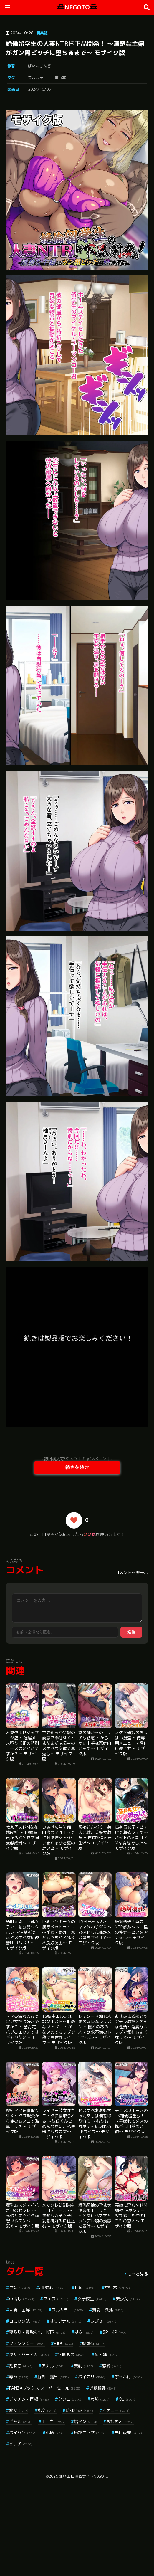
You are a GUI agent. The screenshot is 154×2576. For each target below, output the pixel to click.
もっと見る (137, 2273)
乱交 (47, 2410)
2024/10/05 (39, 89)
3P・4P (115, 2332)
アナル (53, 2365)
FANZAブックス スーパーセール (44, 2388)
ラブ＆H (103, 2321)
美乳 (83, 2365)
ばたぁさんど (39, 65)
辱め (18, 2377)
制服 (63, 2343)
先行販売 (128, 2432)
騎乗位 (93, 2343)
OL (127, 2399)
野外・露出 (53, 2377)
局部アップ (89, 2432)
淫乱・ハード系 (29, 2354)
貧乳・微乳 (108, 2310)
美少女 (128, 2298)
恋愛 (111, 2365)
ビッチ (20, 2443)
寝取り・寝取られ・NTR (37, 2332)
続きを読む (77, 1467)
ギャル (20, 2421)
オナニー (116, 2410)
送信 (131, 1632)
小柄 (55, 2432)
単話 (19, 2287)
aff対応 (52, 2287)
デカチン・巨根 (29, 2399)
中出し (21, 2298)
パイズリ (91, 2377)
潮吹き (20, 2365)
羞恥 (100, 2399)
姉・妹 (106, 2354)
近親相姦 (103, 2388)
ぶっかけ (128, 2377)
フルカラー (37, 77)
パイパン (23, 2432)
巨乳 (85, 2287)
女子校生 (92, 2298)
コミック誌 (25, 2321)
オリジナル (65, 2321)
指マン (85, 2421)
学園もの (71, 2354)
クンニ (69, 2399)
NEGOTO (77, 7)
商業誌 (42, 33)
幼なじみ (79, 2410)
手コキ (53, 2421)
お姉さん (120, 2421)
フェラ (55, 2298)
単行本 (60, 77)
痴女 (18, 2410)
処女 (84, 2332)
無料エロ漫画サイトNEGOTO (83, 2476)
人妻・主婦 (25, 2310)
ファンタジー (27, 2343)
